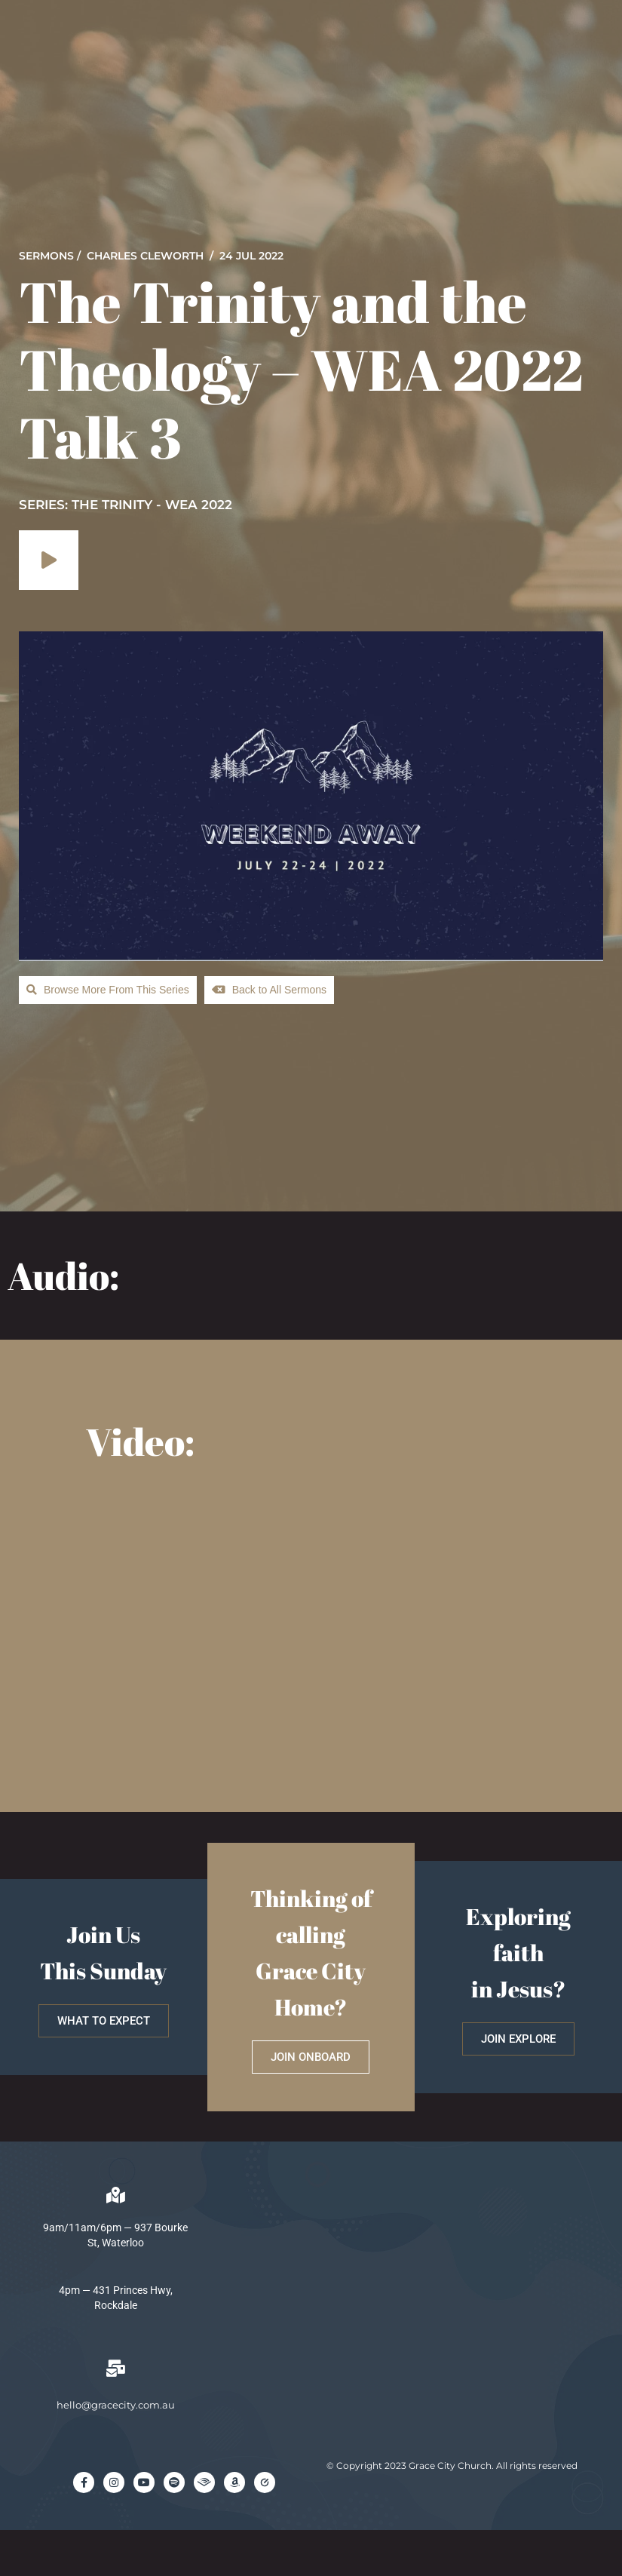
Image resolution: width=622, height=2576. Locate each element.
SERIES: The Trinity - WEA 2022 (125, 504)
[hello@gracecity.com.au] (115, 2368)
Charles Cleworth (145, 256)
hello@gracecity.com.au (116, 2405)
